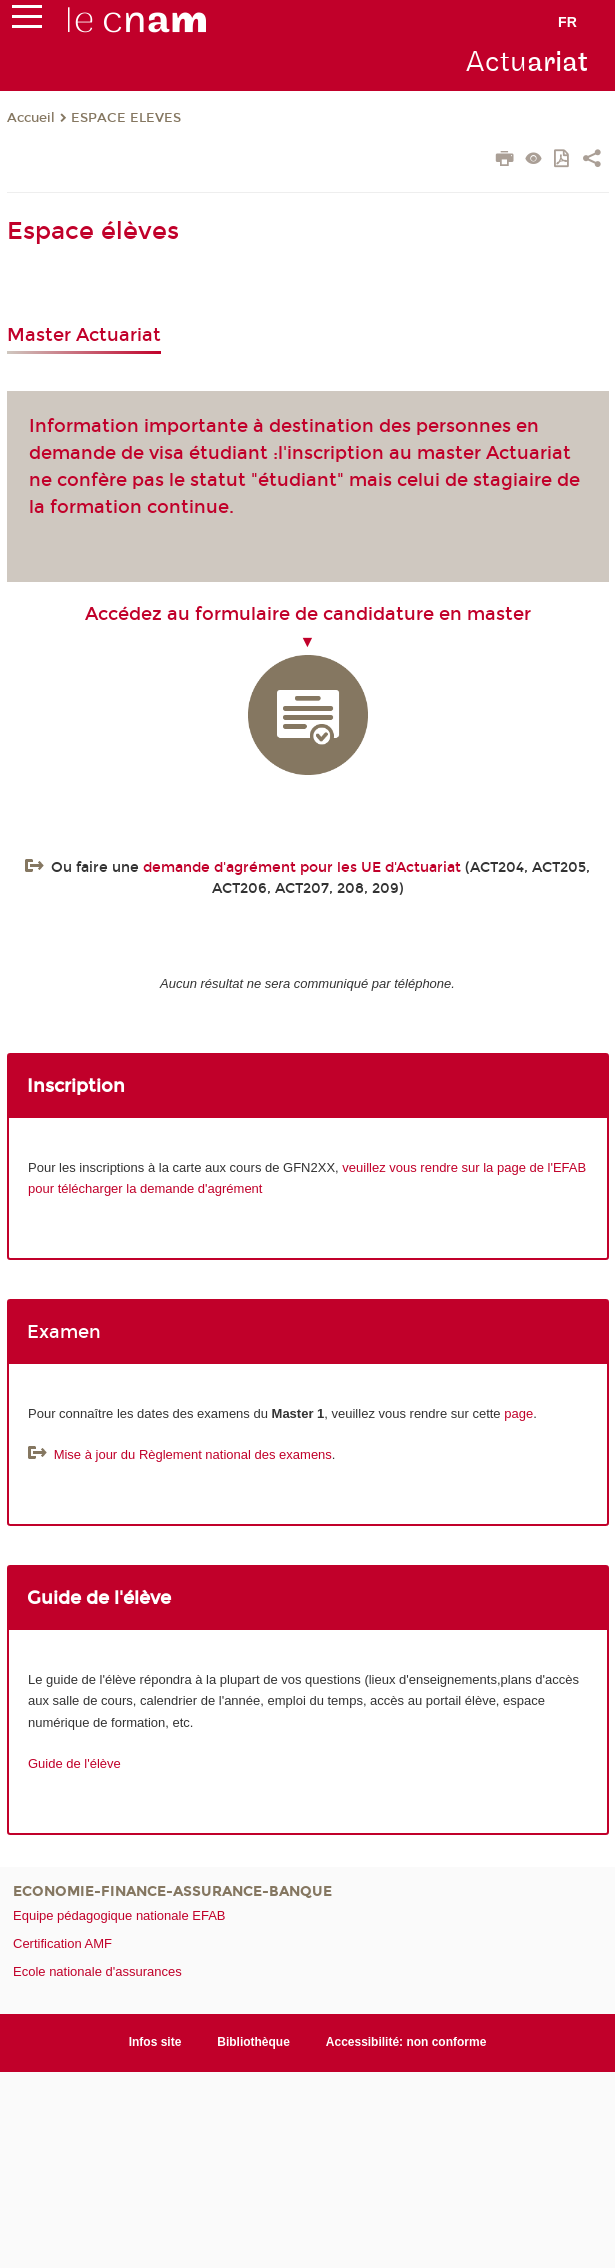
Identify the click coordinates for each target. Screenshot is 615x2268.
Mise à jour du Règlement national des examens (193, 1454)
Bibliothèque (253, 2042)
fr (567, 22)
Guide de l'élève (74, 1763)
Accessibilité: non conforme (406, 2042)
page (518, 1413)
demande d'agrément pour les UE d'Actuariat (302, 867)
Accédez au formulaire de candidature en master (308, 614)
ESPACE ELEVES (126, 118)
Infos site (155, 2042)
